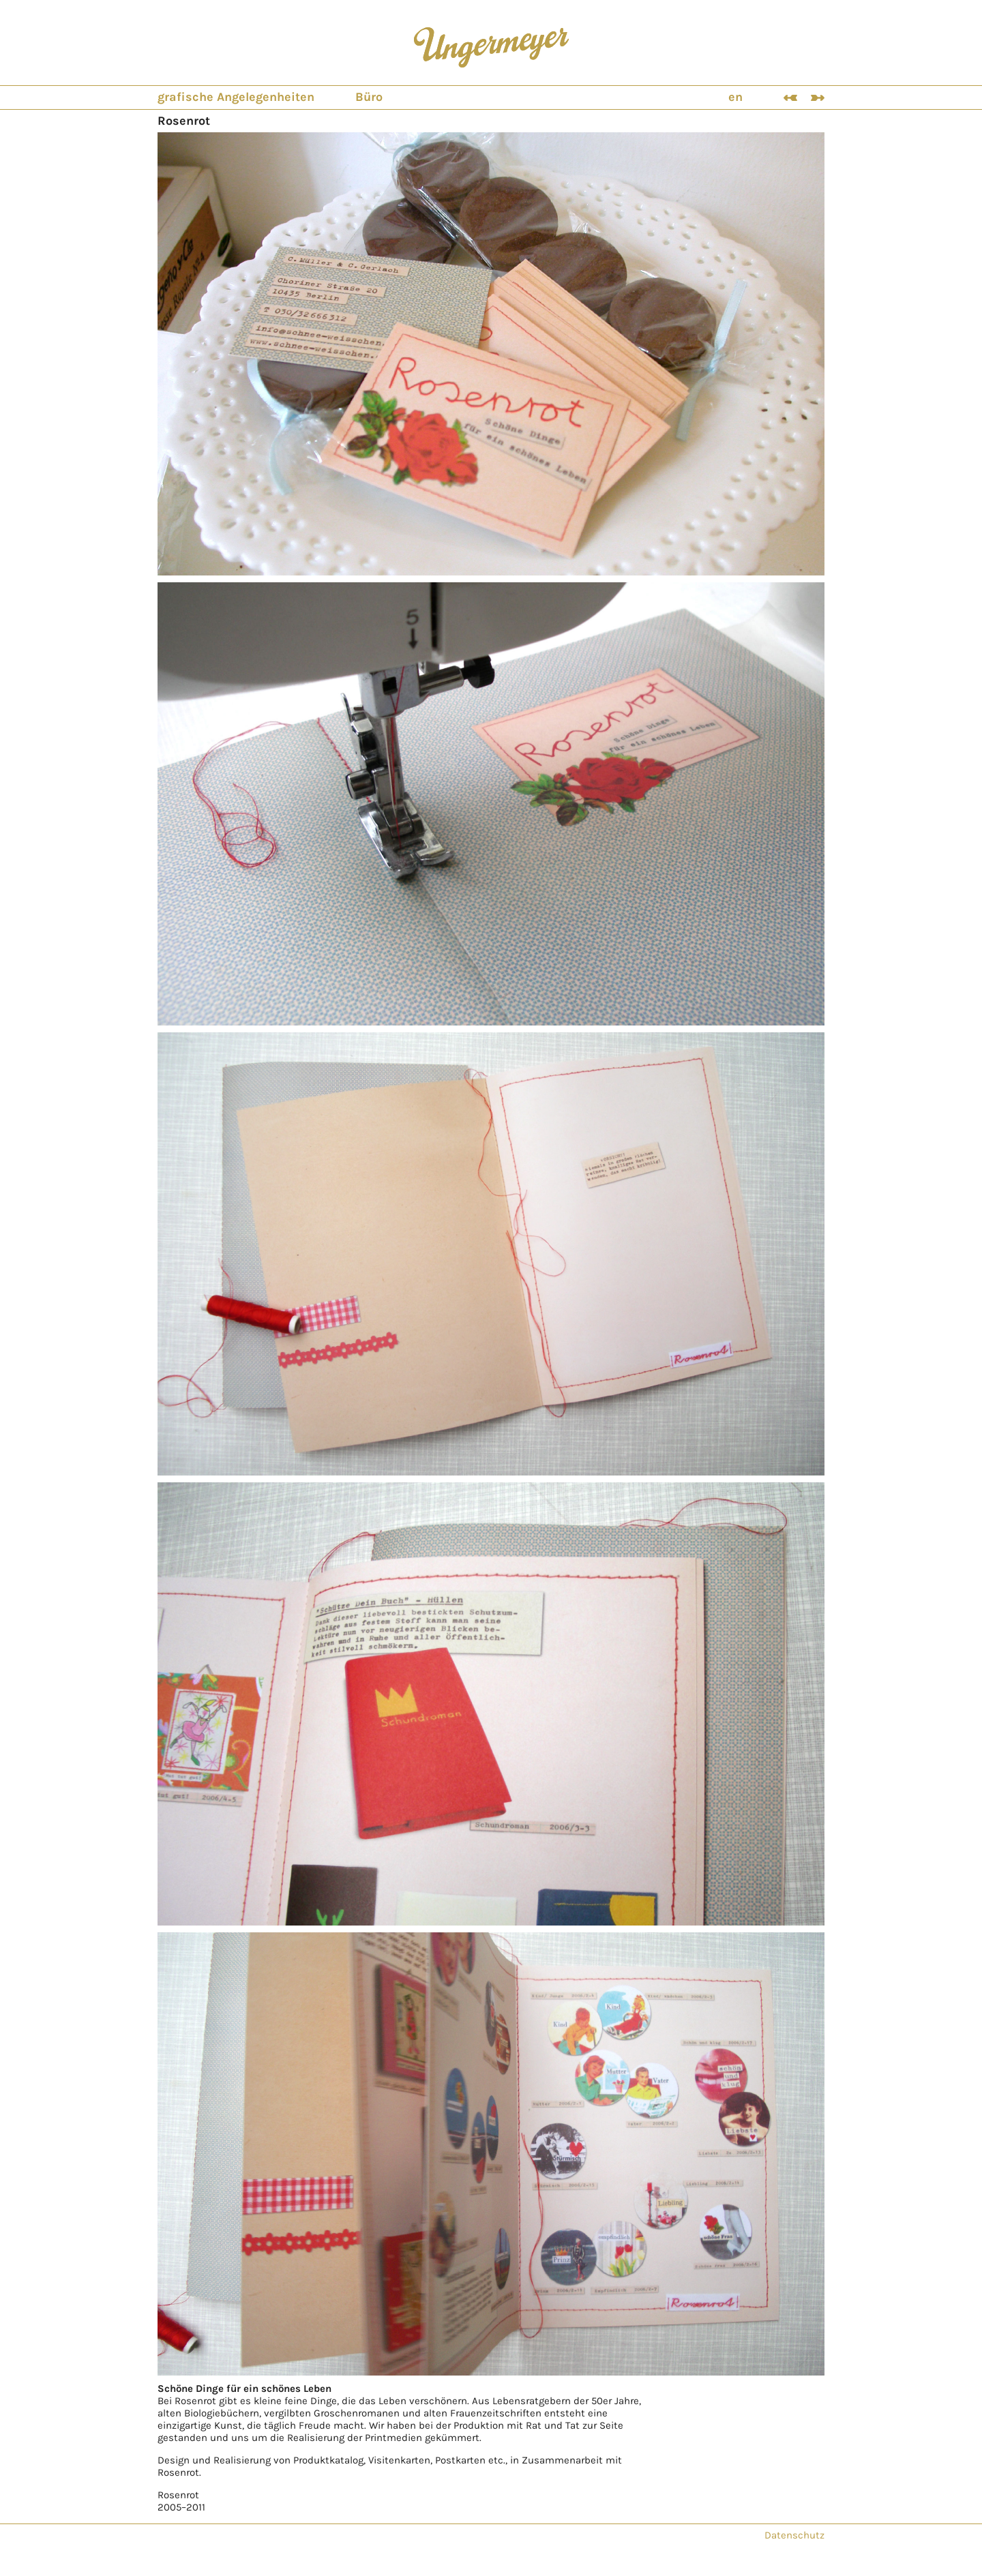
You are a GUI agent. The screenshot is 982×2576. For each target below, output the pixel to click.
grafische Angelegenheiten (236, 96)
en (735, 96)
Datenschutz (794, 2535)
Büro (369, 96)
